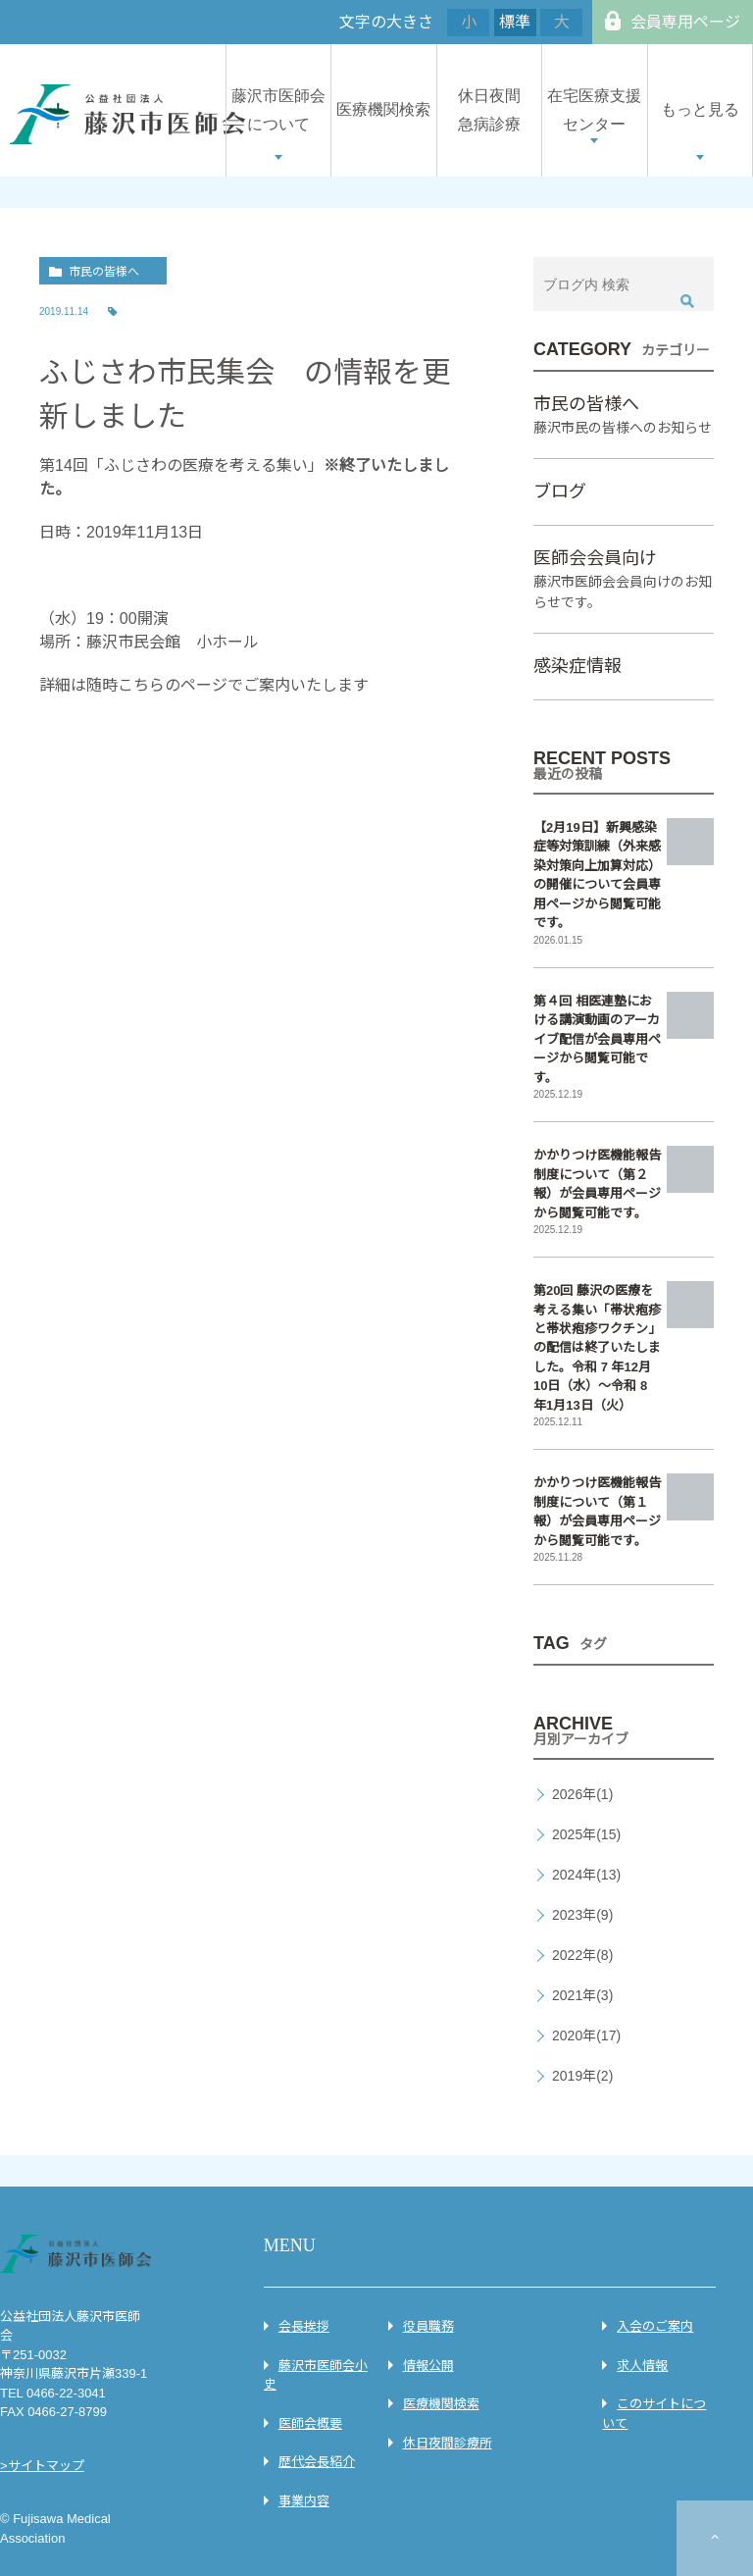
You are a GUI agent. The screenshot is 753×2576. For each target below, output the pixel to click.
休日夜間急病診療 (489, 109)
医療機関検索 (383, 109)
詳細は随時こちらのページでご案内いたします (204, 685)
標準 (514, 22)
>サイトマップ (42, 2465)
